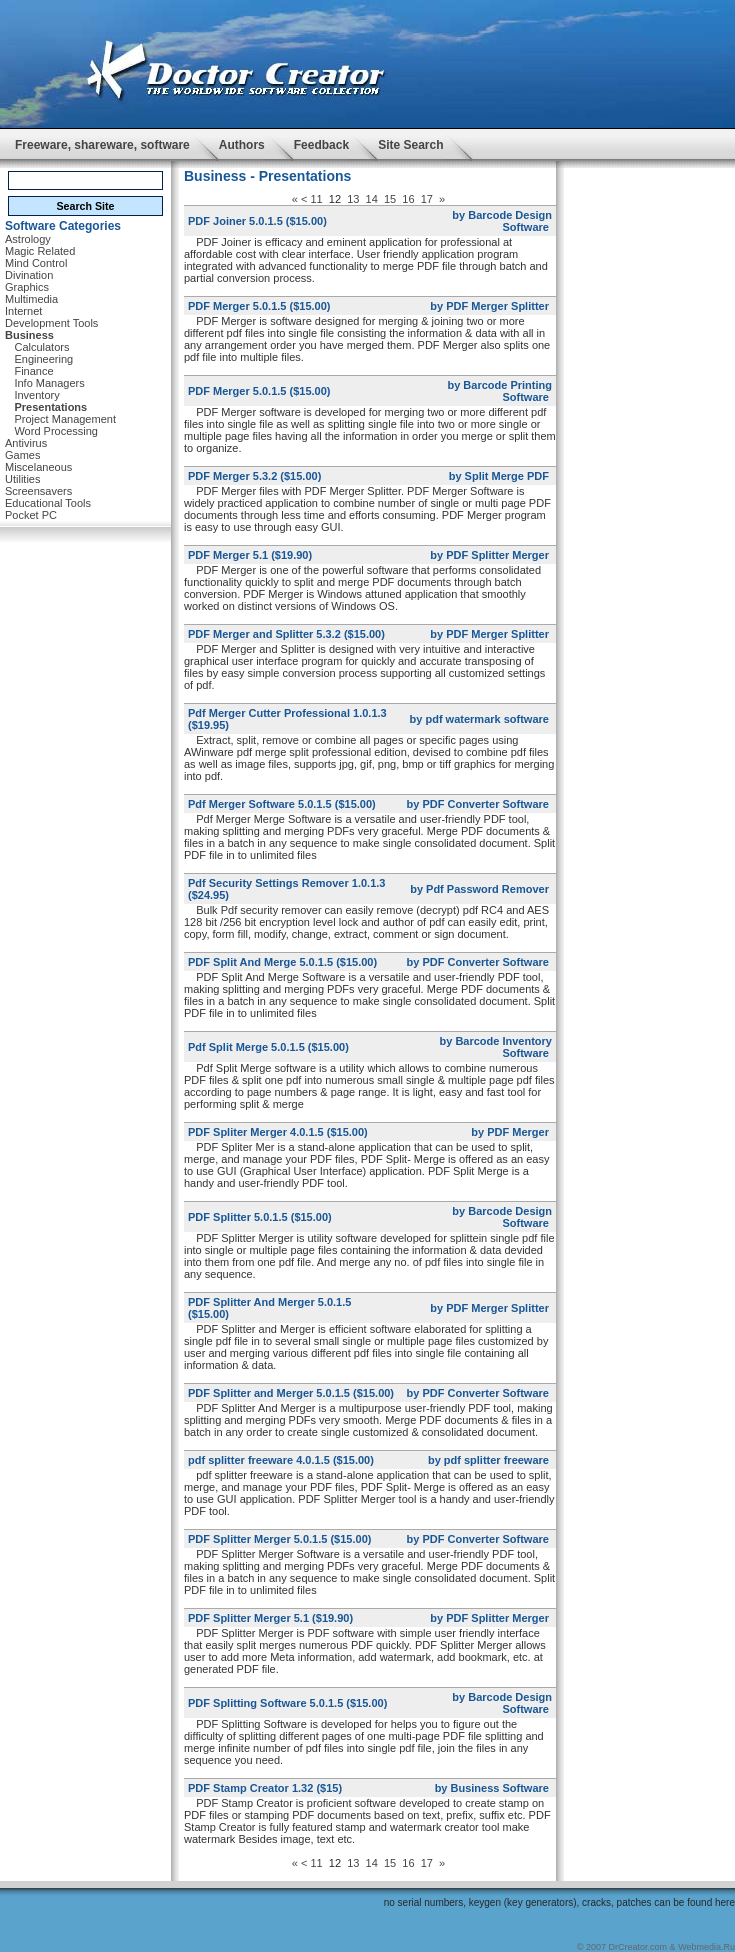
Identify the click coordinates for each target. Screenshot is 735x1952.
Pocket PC (31, 515)
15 (390, 199)
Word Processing (56, 431)
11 (316, 199)
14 (372, 199)
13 (353, 199)
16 (408, 199)
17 (427, 199)
